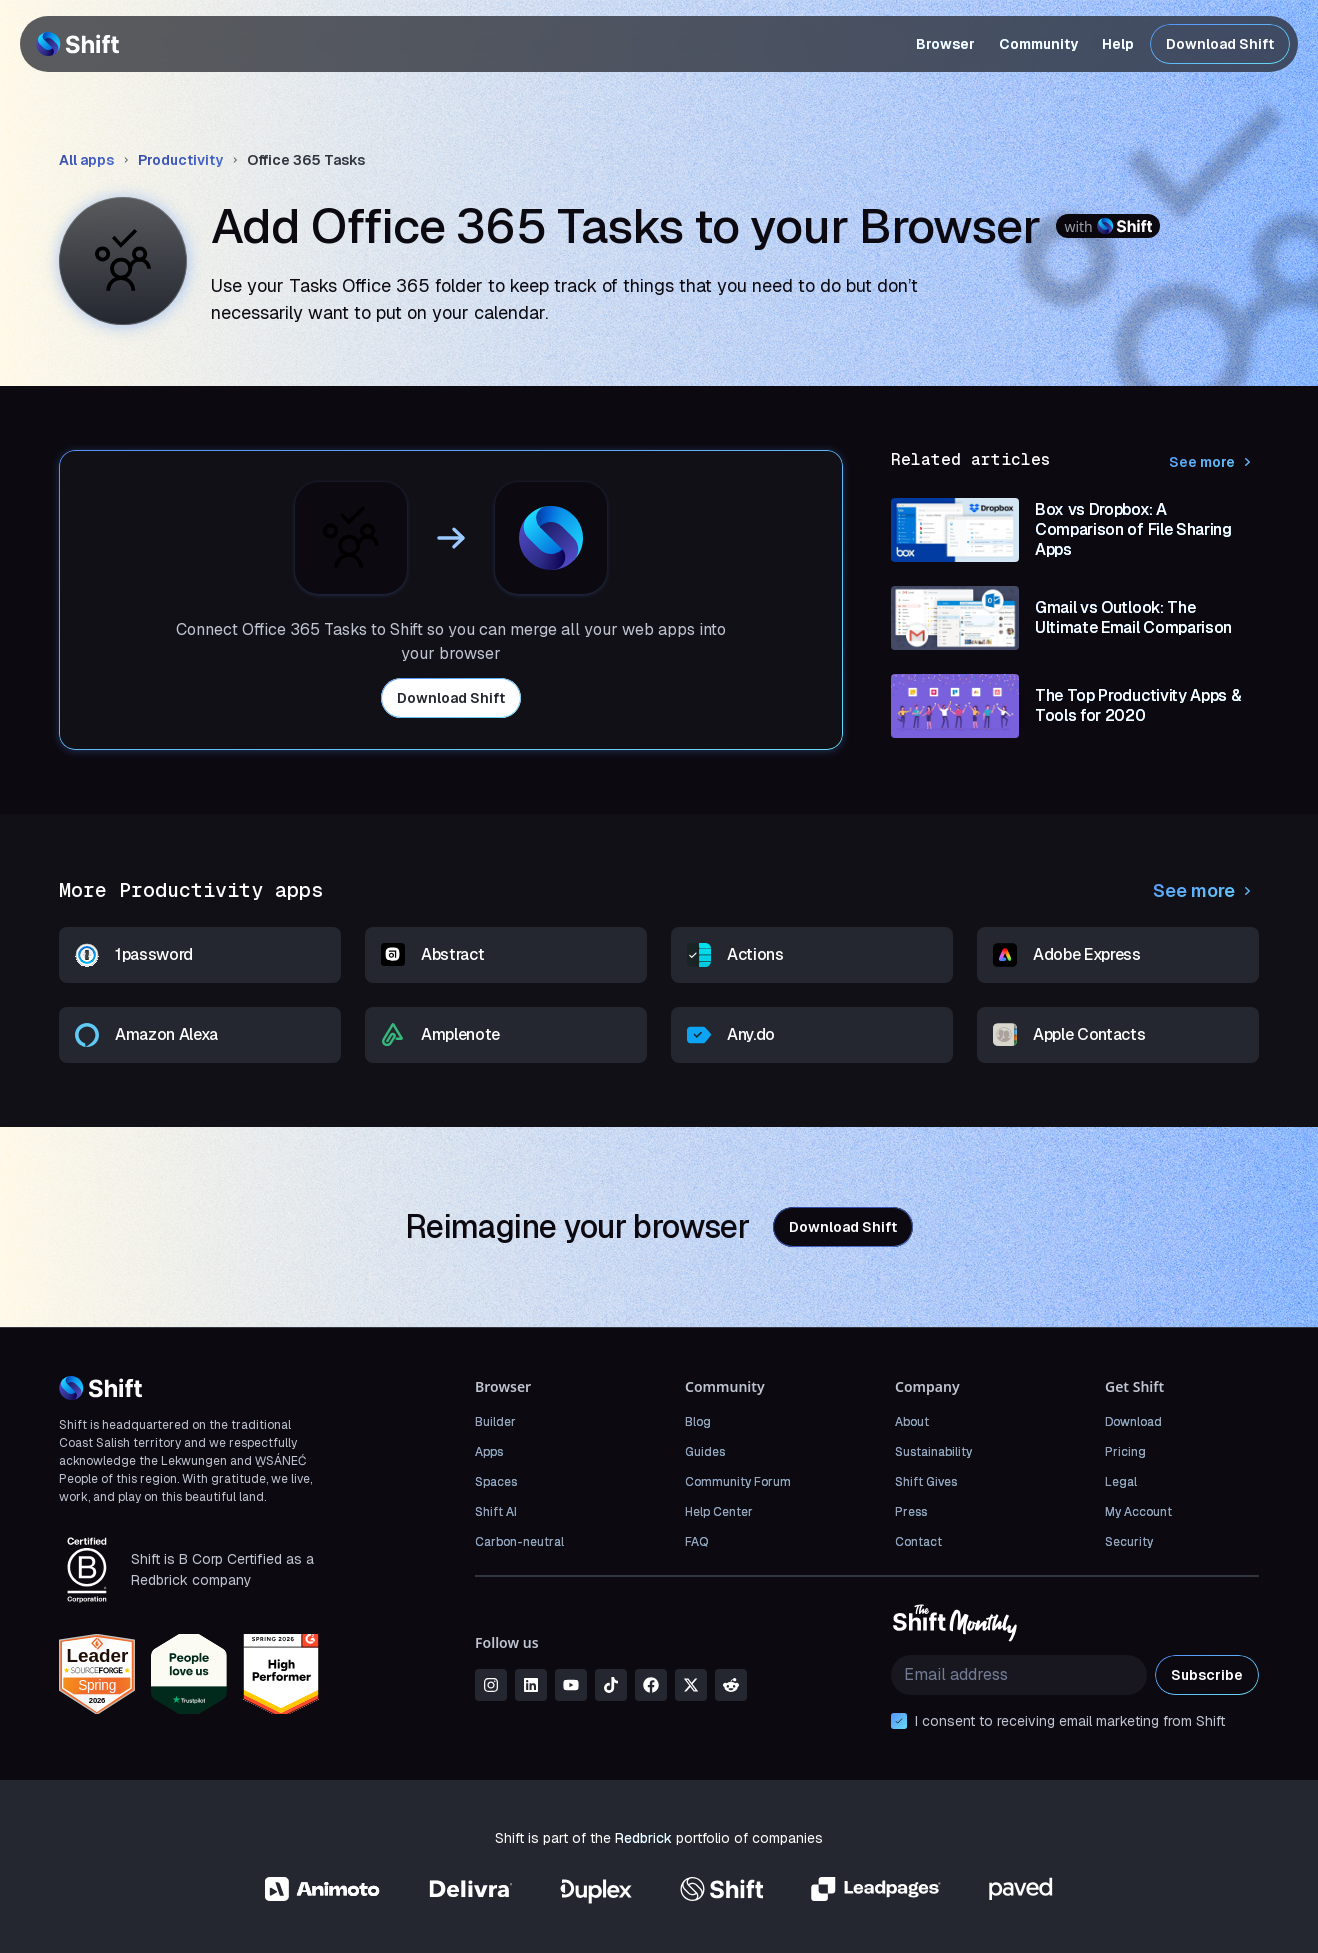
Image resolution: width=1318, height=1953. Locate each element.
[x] (691, 1685)
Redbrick (643, 1838)
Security (1129, 1542)
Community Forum (738, 1482)
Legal (1121, 1482)
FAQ (696, 1542)
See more (1214, 462)
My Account (1138, 1512)
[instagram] (491, 1685)
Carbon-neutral (519, 1542)
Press (911, 1512)
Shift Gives (926, 1482)
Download (1133, 1422)
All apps (86, 160)
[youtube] (571, 1685)
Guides (705, 1452)
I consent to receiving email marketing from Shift (1070, 1721)
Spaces (496, 1482)
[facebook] (651, 1685)
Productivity (180, 160)
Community (1038, 44)
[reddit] (731, 1685)
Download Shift (1220, 44)
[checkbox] (899, 1721)
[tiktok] (611, 1685)
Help (1118, 44)
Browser (945, 44)
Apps (489, 1452)
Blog (698, 1422)
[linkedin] (531, 1685)
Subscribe (1207, 1675)
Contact (918, 1542)
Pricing (1125, 1452)
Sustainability (933, 1452)
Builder (495, 1422)
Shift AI (496, 1512)
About (912, 1422)
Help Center (719, 1512)
